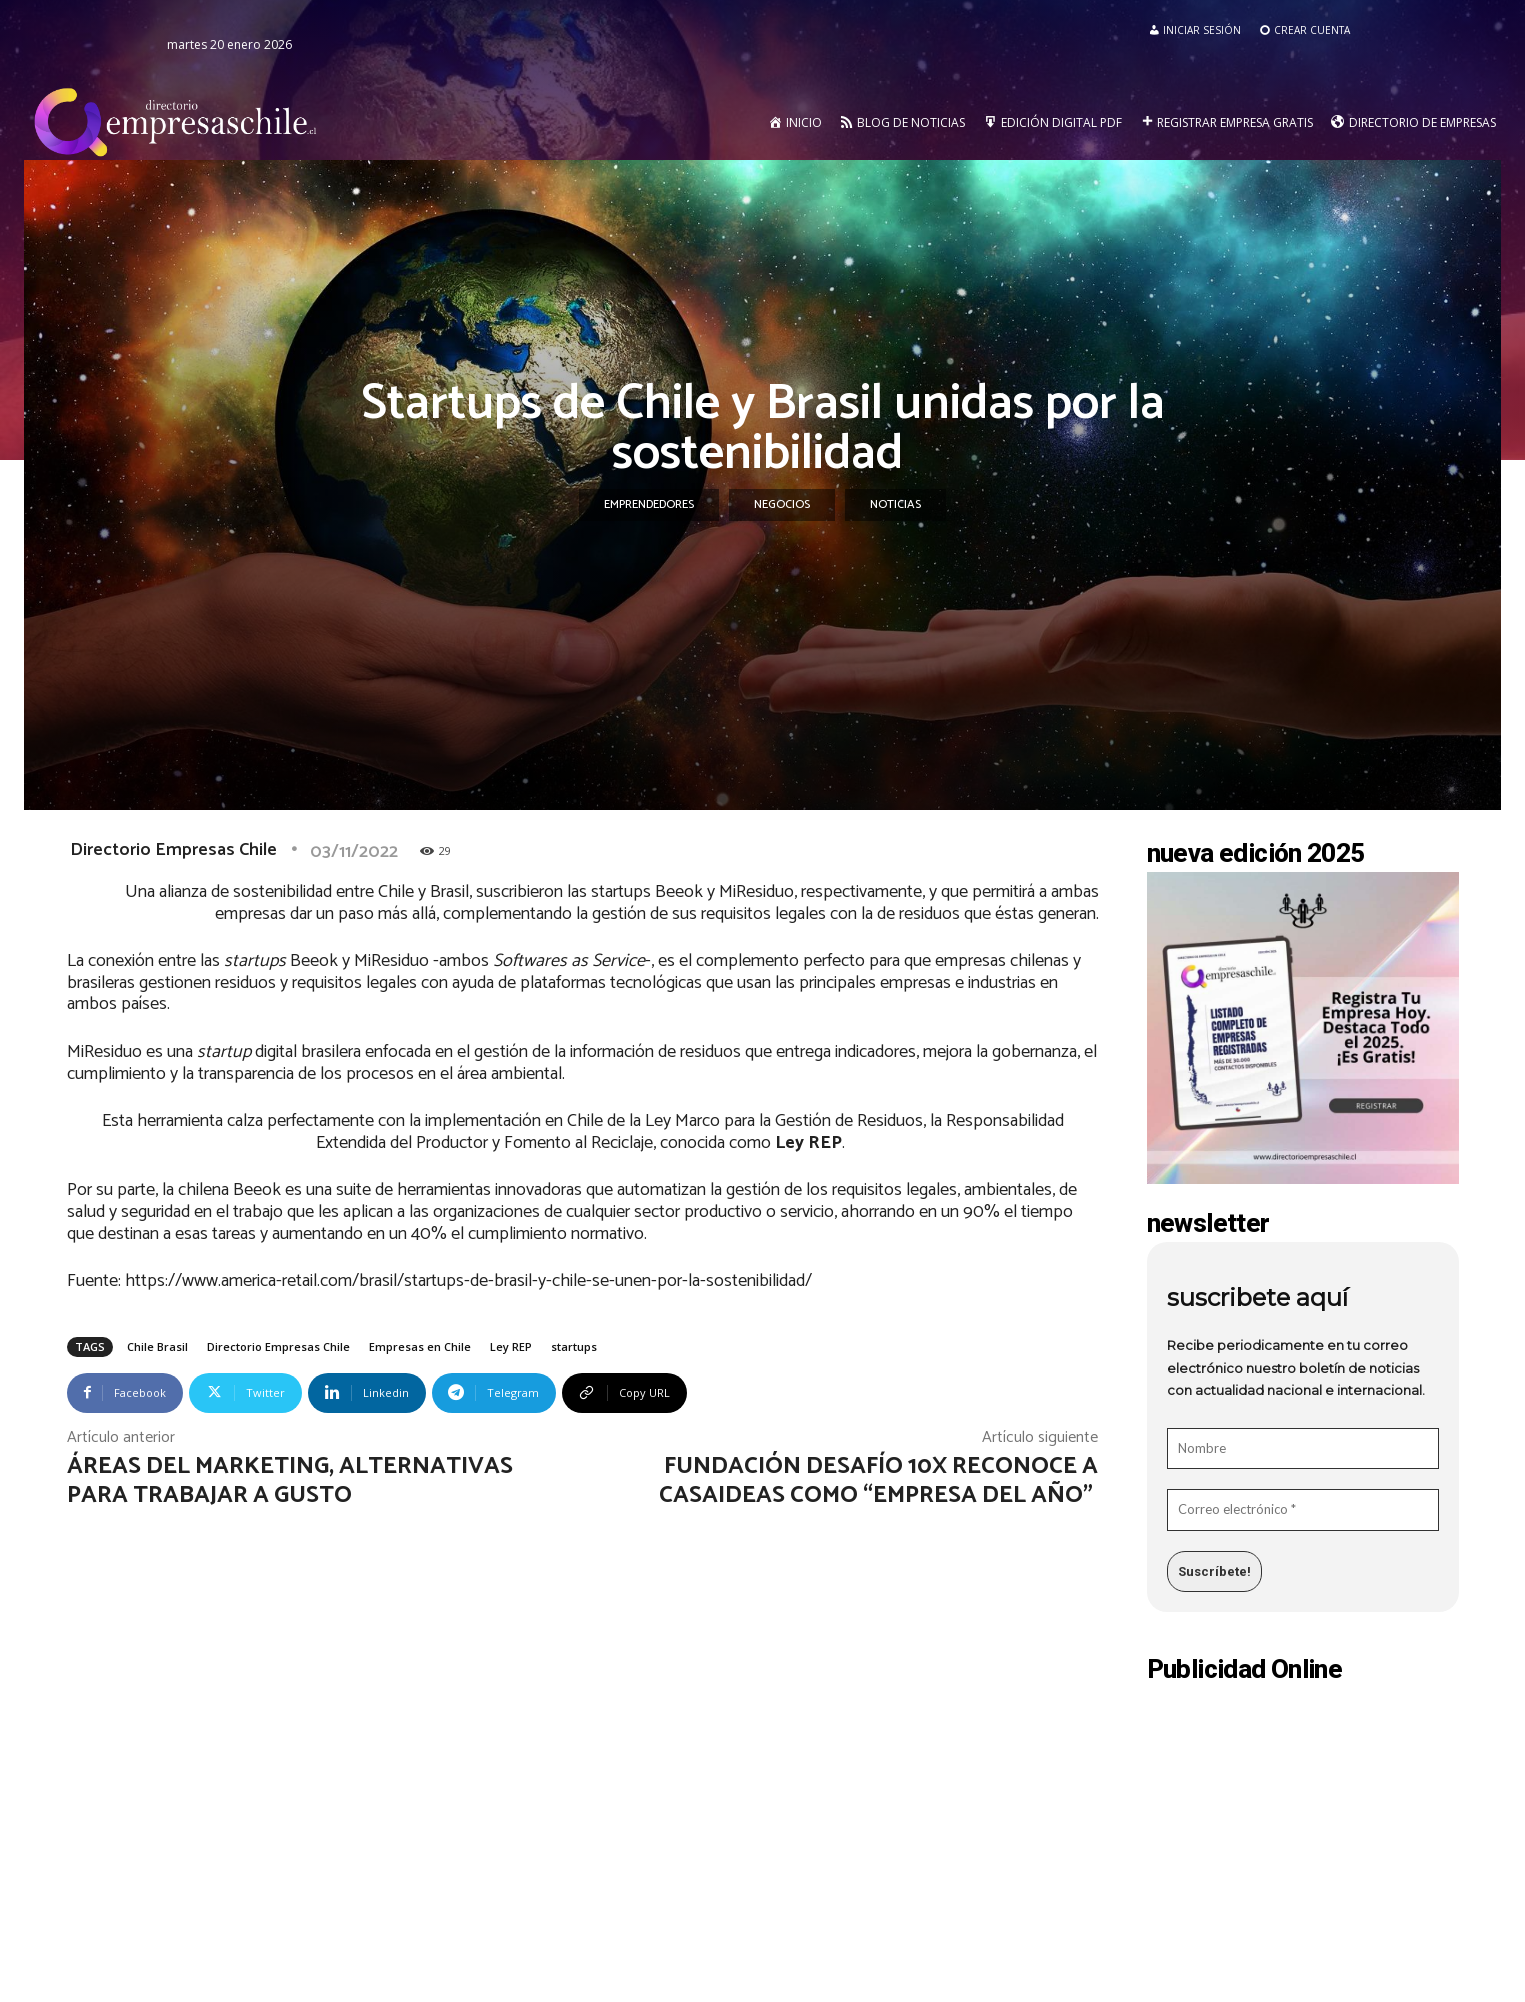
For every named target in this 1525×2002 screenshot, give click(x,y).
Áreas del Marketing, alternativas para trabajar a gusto (290, 1481)
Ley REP (511, 1346)
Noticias (895, 505)
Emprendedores (649, 505)
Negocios (782, 505)
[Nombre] (1303, 1449)
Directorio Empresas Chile (173, 850)
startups (574, 1346)
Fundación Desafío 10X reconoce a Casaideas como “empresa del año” (878, 1481)
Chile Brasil (157, 1346)
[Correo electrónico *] (1303, 1510)
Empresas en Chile (420, 1346)
